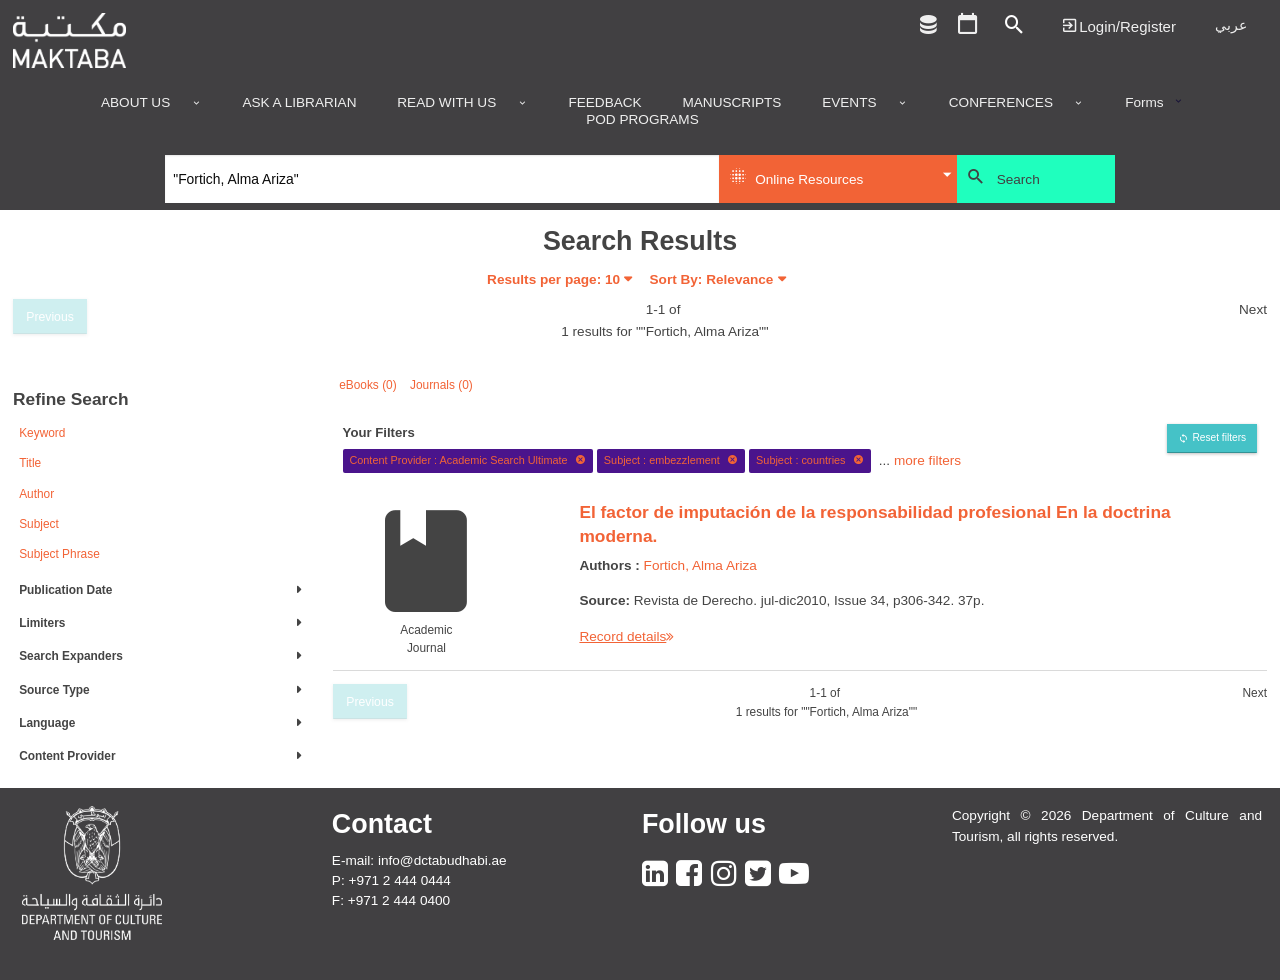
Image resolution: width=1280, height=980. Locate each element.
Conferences (1001, 103)
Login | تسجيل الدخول (1119, 25)
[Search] (442, 179)
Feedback (604, 103)
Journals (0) (441, 385)
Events (849, 103)
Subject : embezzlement (671, 460)
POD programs (642, 120)
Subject (39, 524)
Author (36, 494)
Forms (1144, 103)
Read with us (446, 103)
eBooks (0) (368, 385)
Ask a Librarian (299, 103)
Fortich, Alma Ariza (700, 565)
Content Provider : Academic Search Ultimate (467, 460)
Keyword (42, 433)
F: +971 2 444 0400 (391, 900)
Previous (50, 317)
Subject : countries (810, 460)
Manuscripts (731, 103)
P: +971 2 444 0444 (391, 880)
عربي (1231, 25)
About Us (135, 103)
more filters (927, 459)
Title (30, 463)
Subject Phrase (59, 554)
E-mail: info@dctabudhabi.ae (419, 860)
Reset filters (1219, 437)
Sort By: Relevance (712, 279)
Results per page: (553, 279)
